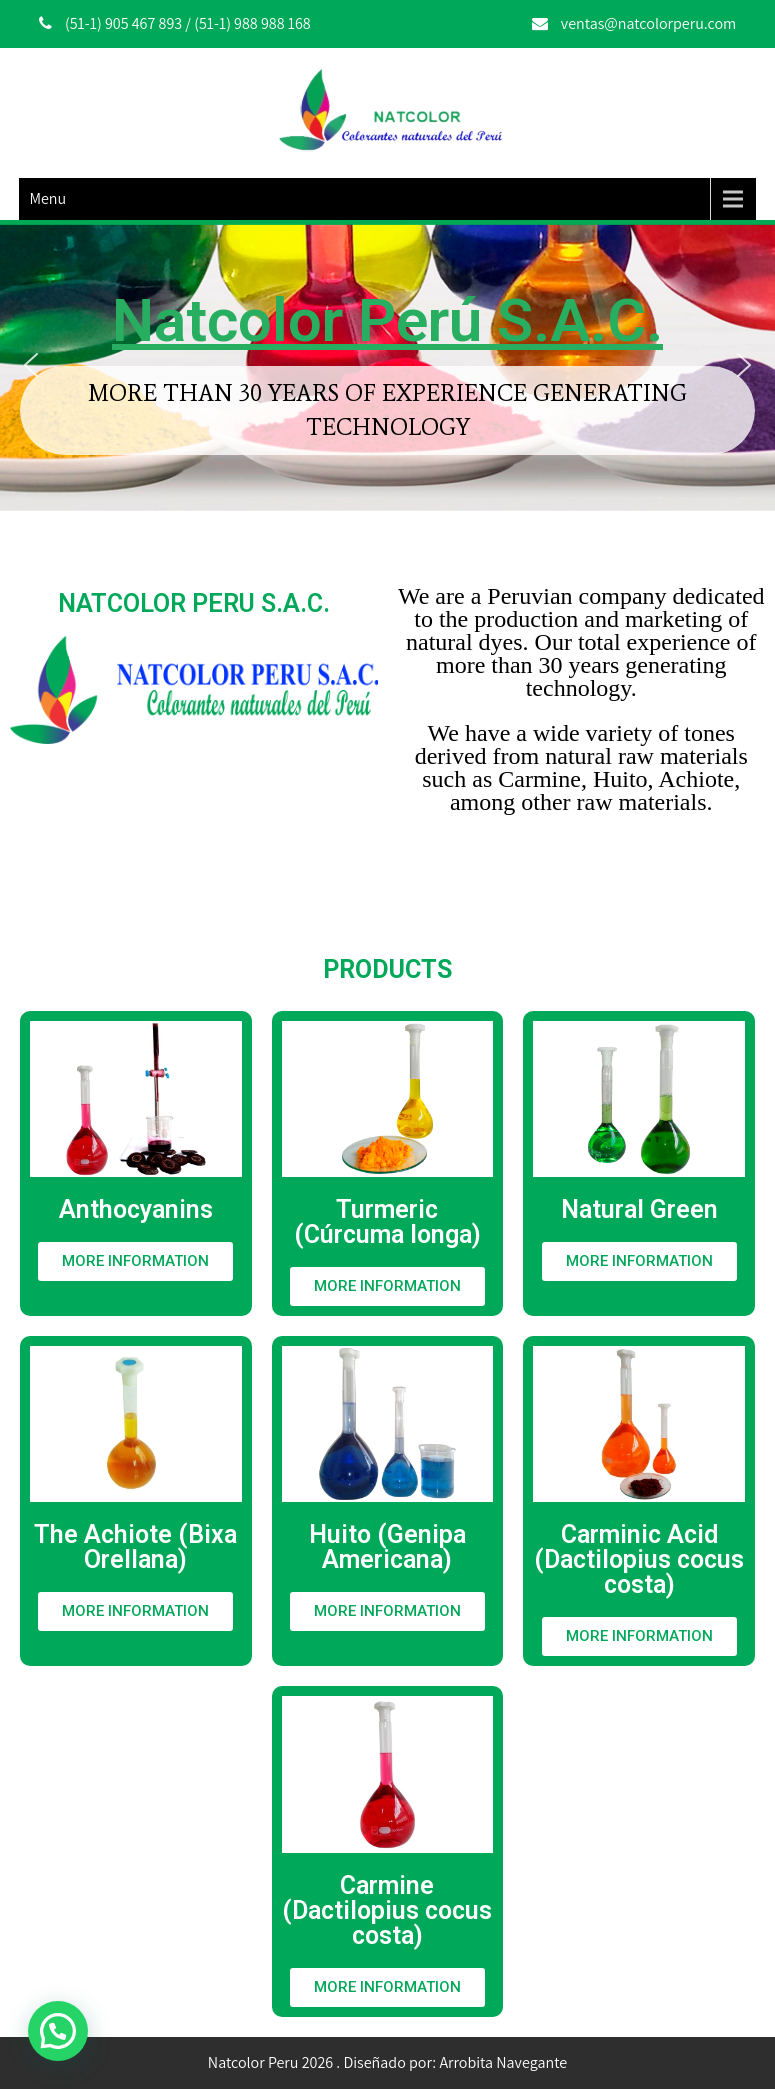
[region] (387, 365)
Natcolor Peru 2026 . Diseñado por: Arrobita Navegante (387, 2062)
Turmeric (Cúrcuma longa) (387, 1222)
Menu (47, 198)
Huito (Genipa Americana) (387, 1547)
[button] (31, 365)
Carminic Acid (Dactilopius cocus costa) (639, 1559)
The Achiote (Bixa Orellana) (135, 1547)
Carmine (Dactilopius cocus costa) (387, 1910)
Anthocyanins (136, 1209)
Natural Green (639, 1209)
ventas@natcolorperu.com (648, 23)
